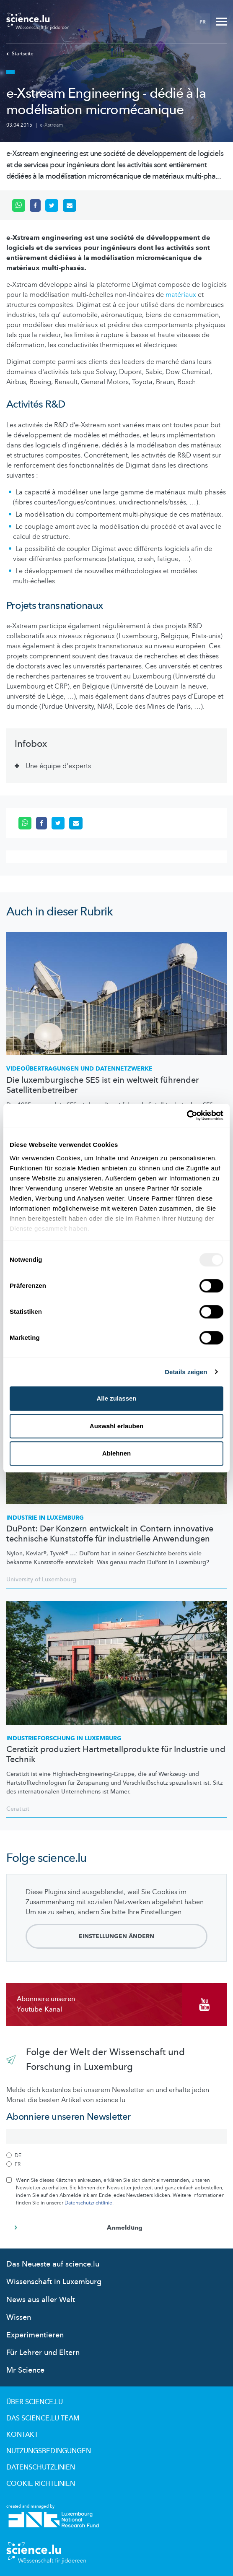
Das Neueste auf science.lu (52, 2264)
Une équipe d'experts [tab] (59, 766)
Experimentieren (35, 2335)
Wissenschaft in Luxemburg (53, 2282)
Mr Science (25, 2370)
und (79, 1069)
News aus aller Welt (40, 2300)
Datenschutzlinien (40, 2467)
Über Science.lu (34, 2402)
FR (202, 21)
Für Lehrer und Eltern (43, 2352)
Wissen (18, 2317)
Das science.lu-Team (42, 2418)
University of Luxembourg (41, 1579)
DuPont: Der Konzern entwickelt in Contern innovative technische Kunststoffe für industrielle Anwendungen (109, 1534)
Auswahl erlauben (116, 1426)
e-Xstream (51, 125)
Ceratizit (17, 1809)
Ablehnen (116, 1453)
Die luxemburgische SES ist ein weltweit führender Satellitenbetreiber (102, 1085)
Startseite (20, 53)
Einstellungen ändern (116, 1936)
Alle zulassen (116, 1398)
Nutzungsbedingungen (48, 2451)
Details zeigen (186, 1371)
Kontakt (22, 2434)
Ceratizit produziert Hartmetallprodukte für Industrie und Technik (115, 1754)
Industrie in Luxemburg (45, 1518)
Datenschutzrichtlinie (88, 2202)
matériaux (181, 294)
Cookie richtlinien (40, 2483)
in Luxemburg (64, 1738)
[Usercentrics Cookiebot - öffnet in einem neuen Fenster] (186, 1115)
